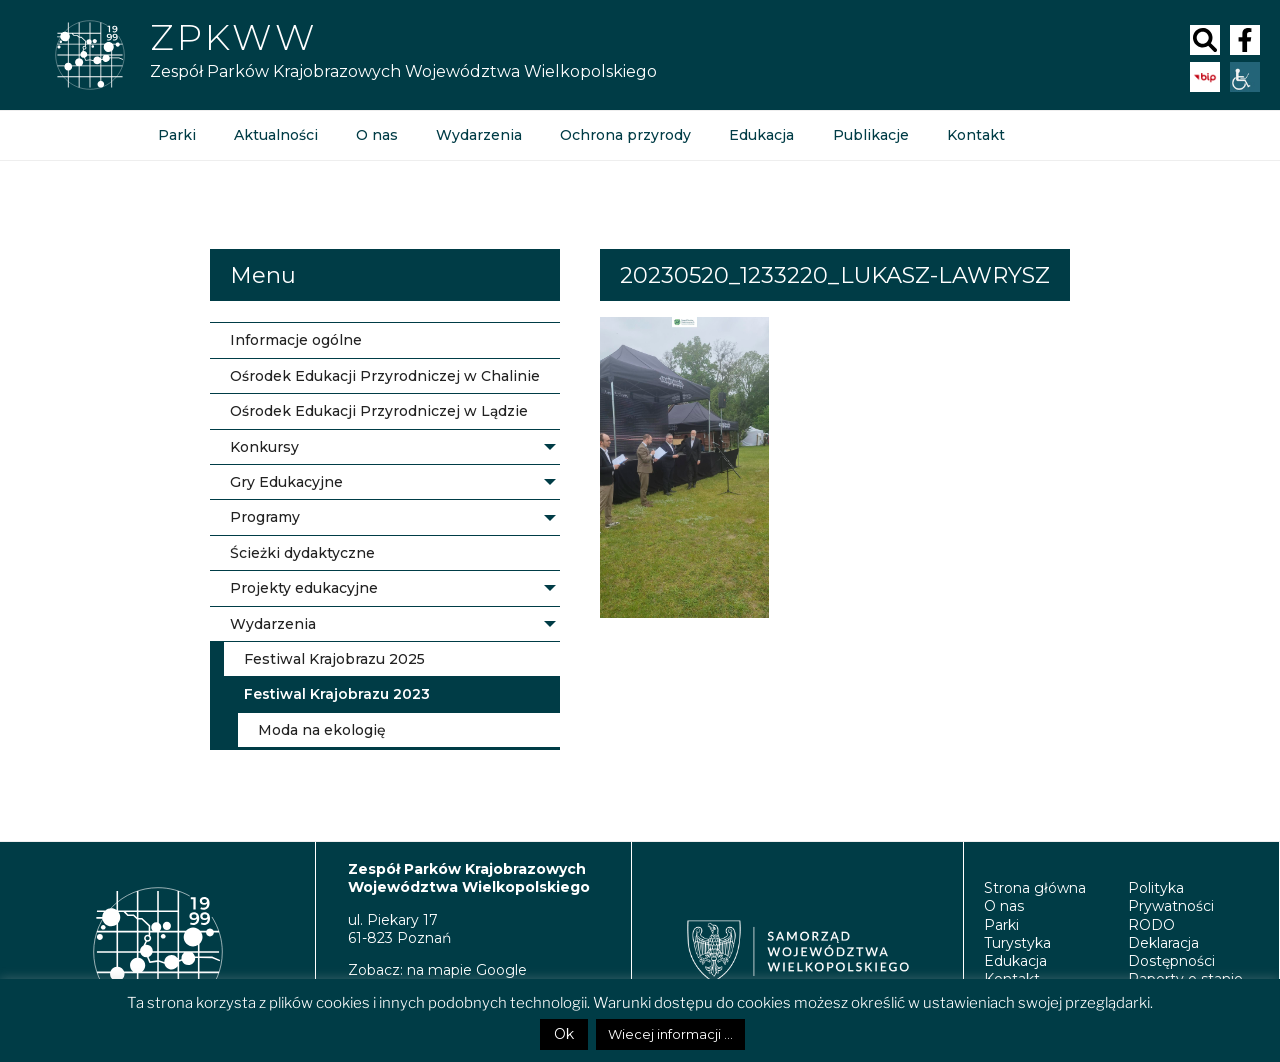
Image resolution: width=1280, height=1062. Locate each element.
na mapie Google (467, 970)
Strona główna (1035, 888)
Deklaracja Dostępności (1171, 952)
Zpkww (233, 37)
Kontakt (975, 135)
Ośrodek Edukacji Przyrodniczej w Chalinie (385, 376)
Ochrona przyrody (625, 135)
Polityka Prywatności (1171, 897)
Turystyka (1017, 943)
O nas (377, 135)
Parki (177, 135)
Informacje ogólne (296, 340)
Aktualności (276, 135)
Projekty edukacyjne (304, 588)
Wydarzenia (479, 135)
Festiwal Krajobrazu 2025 (334, 659)
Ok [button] (564, 1034)
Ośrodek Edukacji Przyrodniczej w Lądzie (379, 411)
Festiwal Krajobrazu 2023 (337, 694)
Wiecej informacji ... (670, 1034)
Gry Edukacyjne (286, 482)
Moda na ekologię (322, 730)
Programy (265, 517)
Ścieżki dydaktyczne (302, 553)
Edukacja (761, 135)
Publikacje (870, 135)
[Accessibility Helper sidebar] (1245, 77)
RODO (1151, 925)
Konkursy (264, 447)
